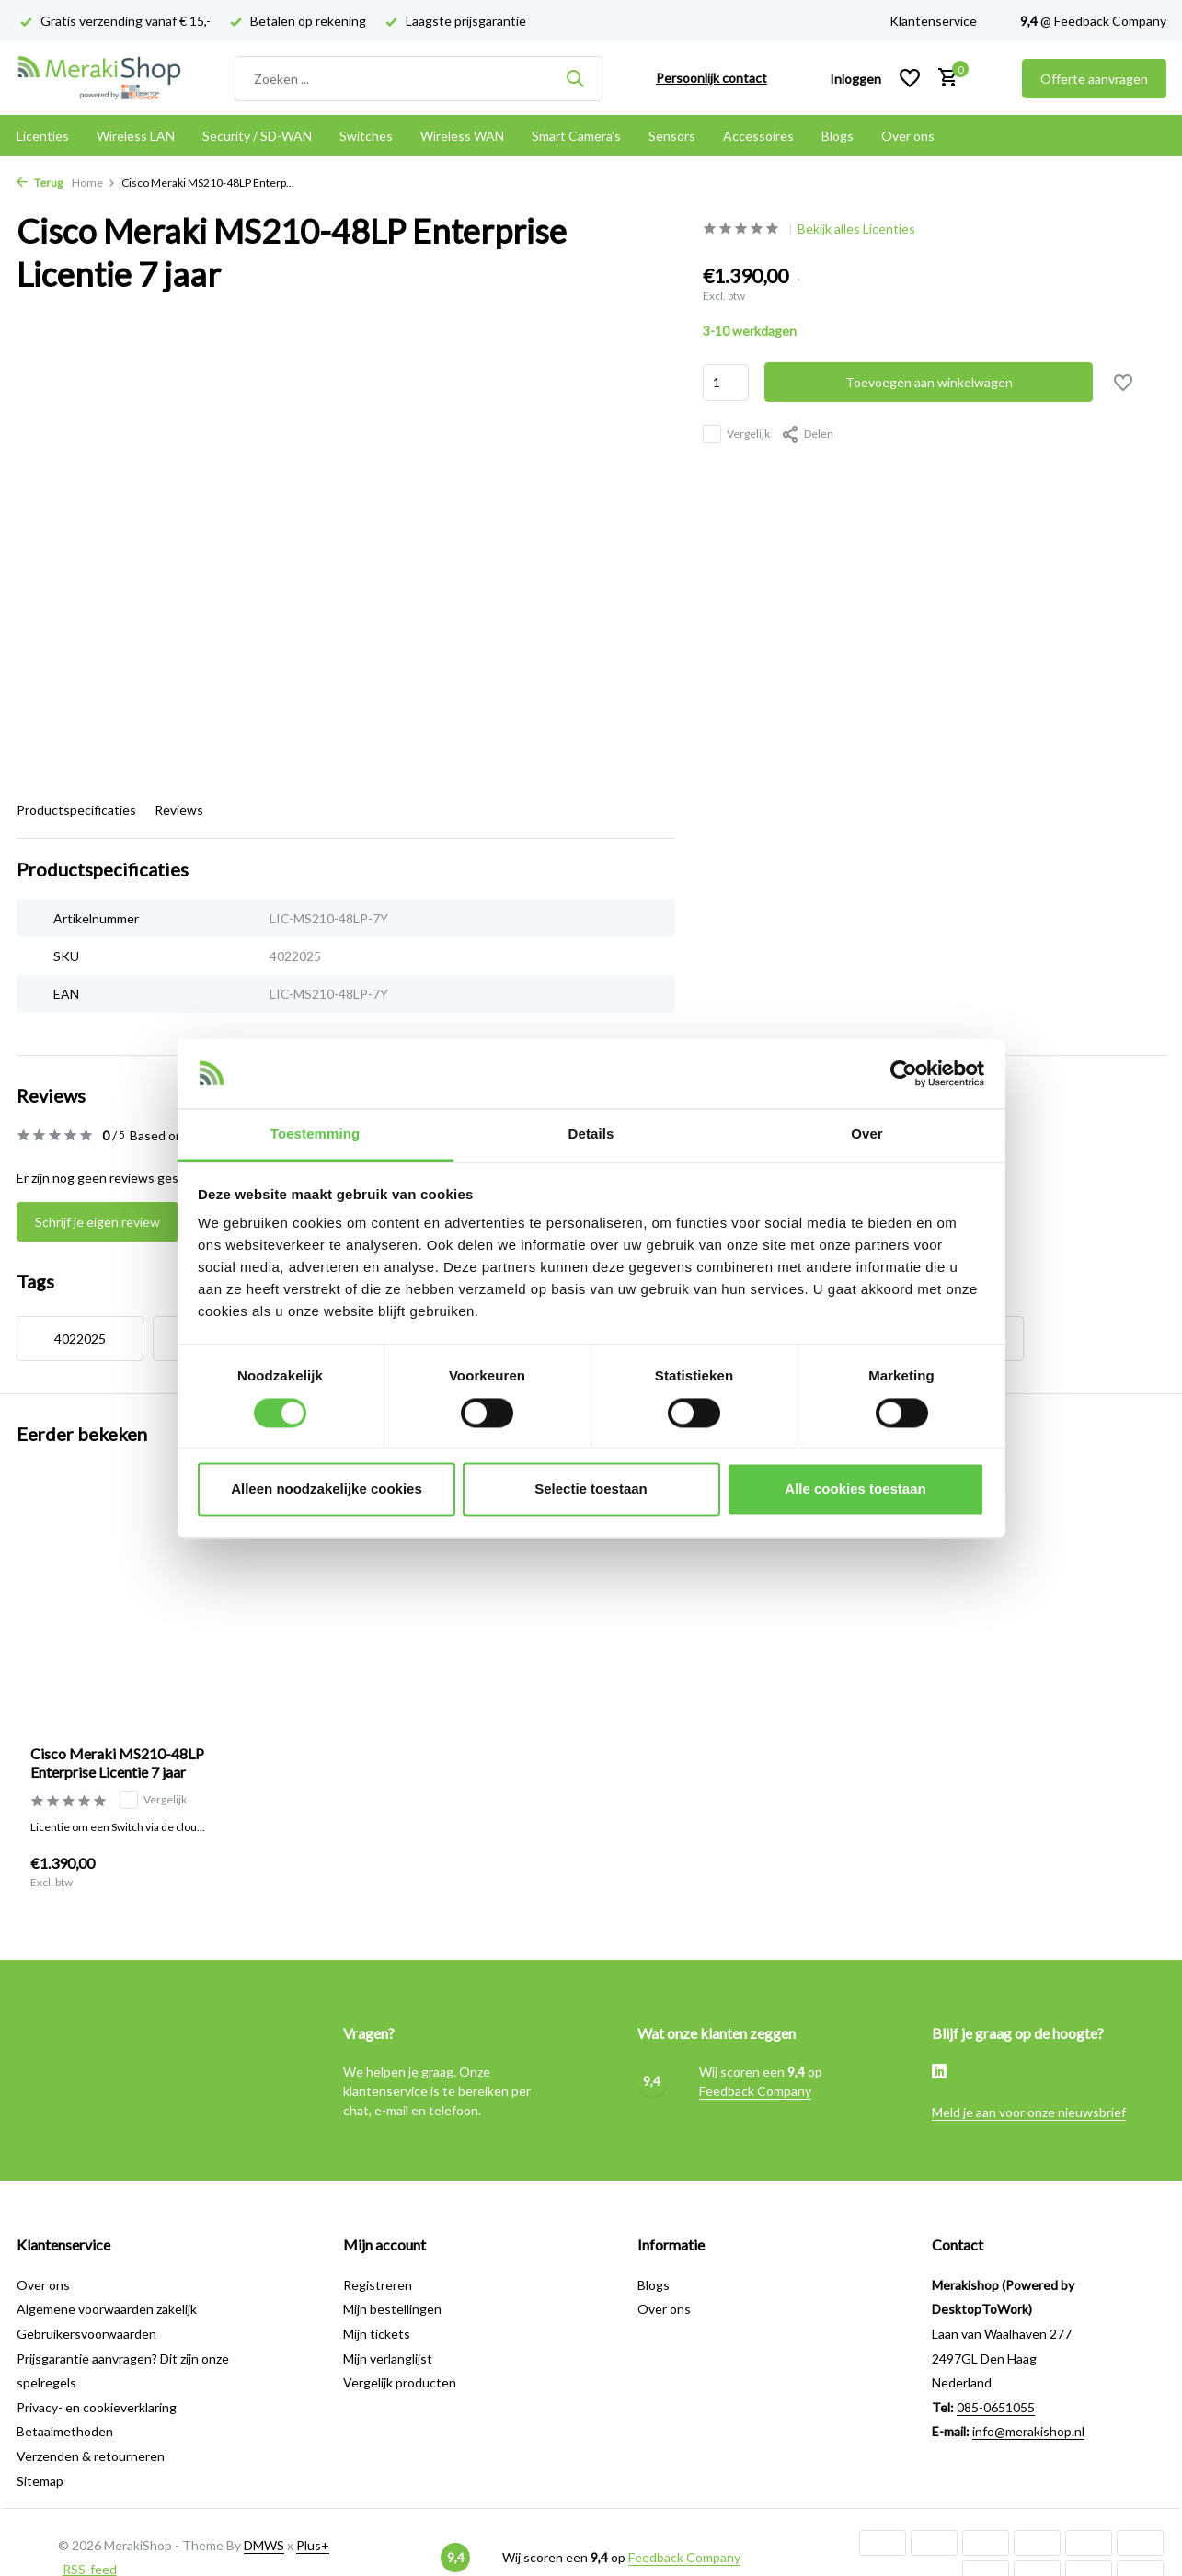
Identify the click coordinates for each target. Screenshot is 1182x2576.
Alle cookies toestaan (855, 1489)
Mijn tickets (376, 2333)
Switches (366, 135)
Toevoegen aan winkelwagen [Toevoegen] (929, 382)
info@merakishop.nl (1028, 2431)
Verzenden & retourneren (91, 2456)
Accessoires (758, 135)
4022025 (80, 1338)
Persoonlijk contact (711, 78)
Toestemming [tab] (315, 1134)
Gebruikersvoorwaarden (86, 2333)
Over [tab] (867, 1134)
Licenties (43, 135)
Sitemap (40, 2481)
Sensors (671, 135)
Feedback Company (1110, 21)
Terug (40, 182)
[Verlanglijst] (910, 78)
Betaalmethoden (65, 2431)
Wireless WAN (462, 135)
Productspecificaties (76, 810)
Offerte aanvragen (1094, 78)
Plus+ (312, 2545)
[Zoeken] (418, 78)
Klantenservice (933, 21)
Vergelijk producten (399, 2382)
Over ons (908, 135)
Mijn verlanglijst (387, 2358)
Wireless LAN (136, 135)
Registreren (377, 2285)
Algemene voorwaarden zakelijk (107, 2309)
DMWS (264, 2545)
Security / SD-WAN (257, 135)
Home (94, 182)
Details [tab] (591, 1134)
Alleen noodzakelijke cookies (326, 1489)
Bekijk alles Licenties (856, 228)
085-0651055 (996, 2407)
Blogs (837, 135)
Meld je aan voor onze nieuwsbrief (1029, 2112)
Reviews (179, 810)
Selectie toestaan (591, 1489)
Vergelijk (736, 434)
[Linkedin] (939, 2073)
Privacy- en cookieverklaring (97, 2407)
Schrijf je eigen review (97, 1222)
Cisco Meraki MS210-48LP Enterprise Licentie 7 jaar (117, 1763)
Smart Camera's (576, 135)
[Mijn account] (855, 78)
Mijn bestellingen (392, 2309)
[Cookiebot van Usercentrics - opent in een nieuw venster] (903, 1073)
